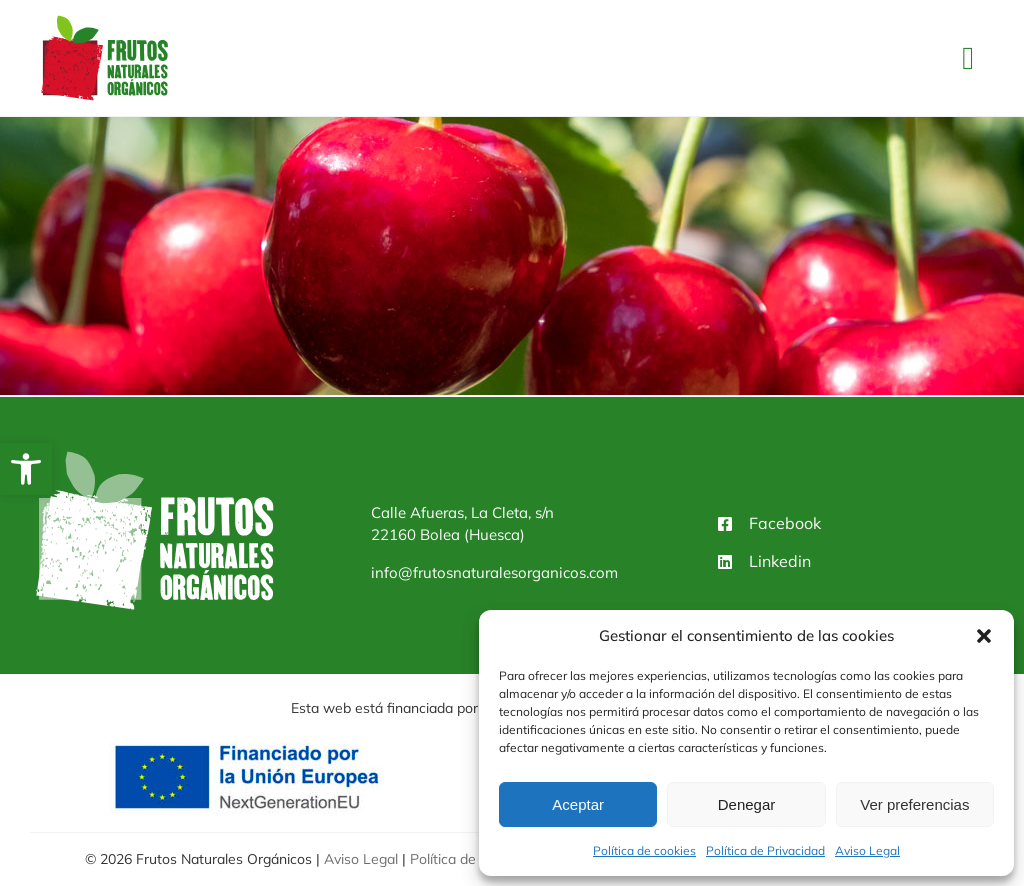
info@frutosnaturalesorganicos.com (494, 572)
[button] (26, 469)
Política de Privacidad (765, 850)
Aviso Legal (867, 850)
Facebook (785, 523)
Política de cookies (644, 850)
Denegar (747, 804)
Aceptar (578, 804)
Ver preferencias (914, 804)
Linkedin (780, 561)
